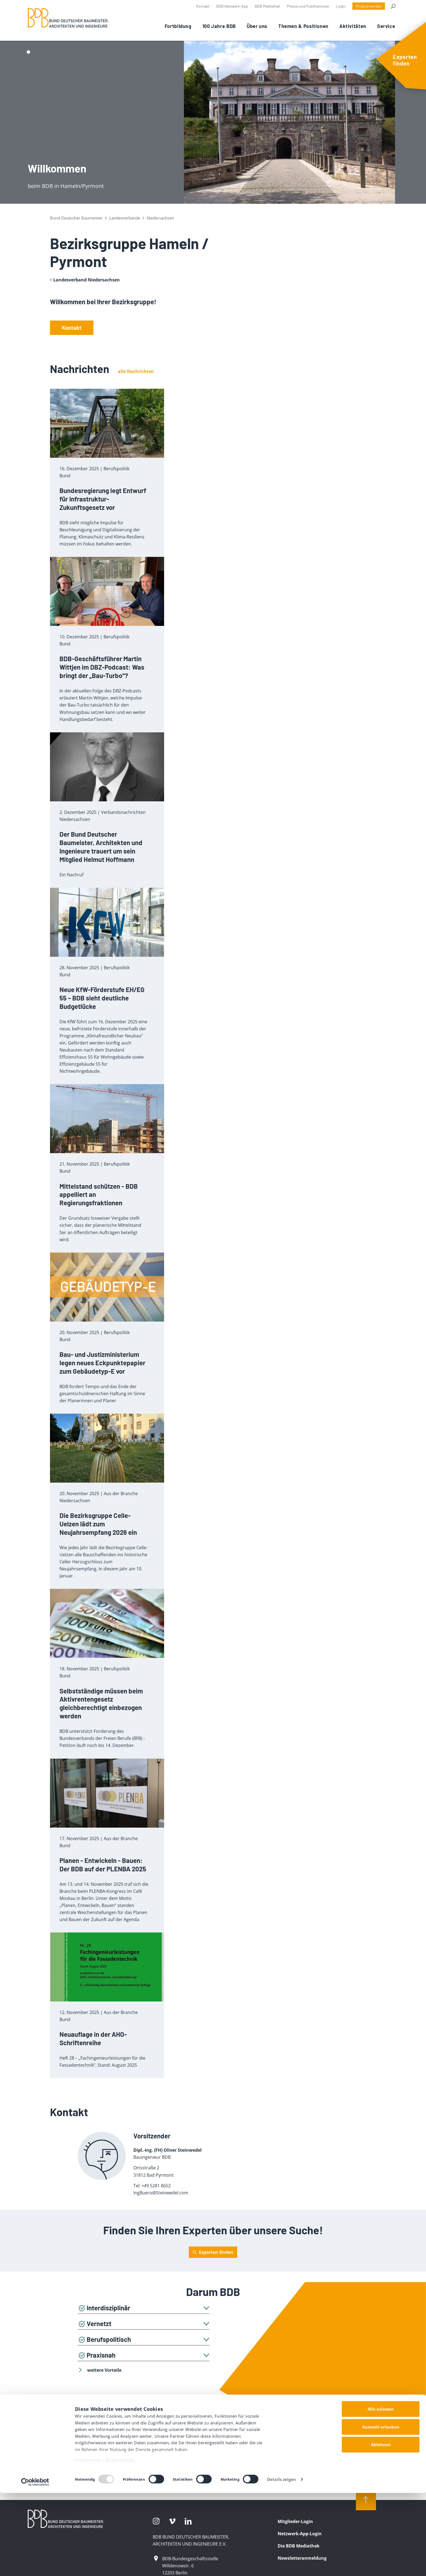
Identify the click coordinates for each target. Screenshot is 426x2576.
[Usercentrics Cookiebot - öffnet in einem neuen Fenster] (35, 2565)
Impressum (88, 2544)
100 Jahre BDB (219, 26)
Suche (392, 6)
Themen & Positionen (303, 26)
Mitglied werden (369, 6)
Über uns (257, 26)
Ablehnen (381, 2528)
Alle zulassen (381, 2492)
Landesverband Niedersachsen (86, 280)
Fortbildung (178, 26)
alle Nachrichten (136, 371)
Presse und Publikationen (308, 6)
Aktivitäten (352, 26)
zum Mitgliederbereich (213, 2456)
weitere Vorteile (100, 2370)
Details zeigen (281, 2562)
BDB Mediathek (267, 6)
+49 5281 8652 (156, 2186)
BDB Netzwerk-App (232, 6)
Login (341, 6)
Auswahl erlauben (380, 2510)
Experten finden (216, 2252)
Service (386, 26)
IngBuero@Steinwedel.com (160, 2193)
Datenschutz (120, 2544)
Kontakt (202, 6)
